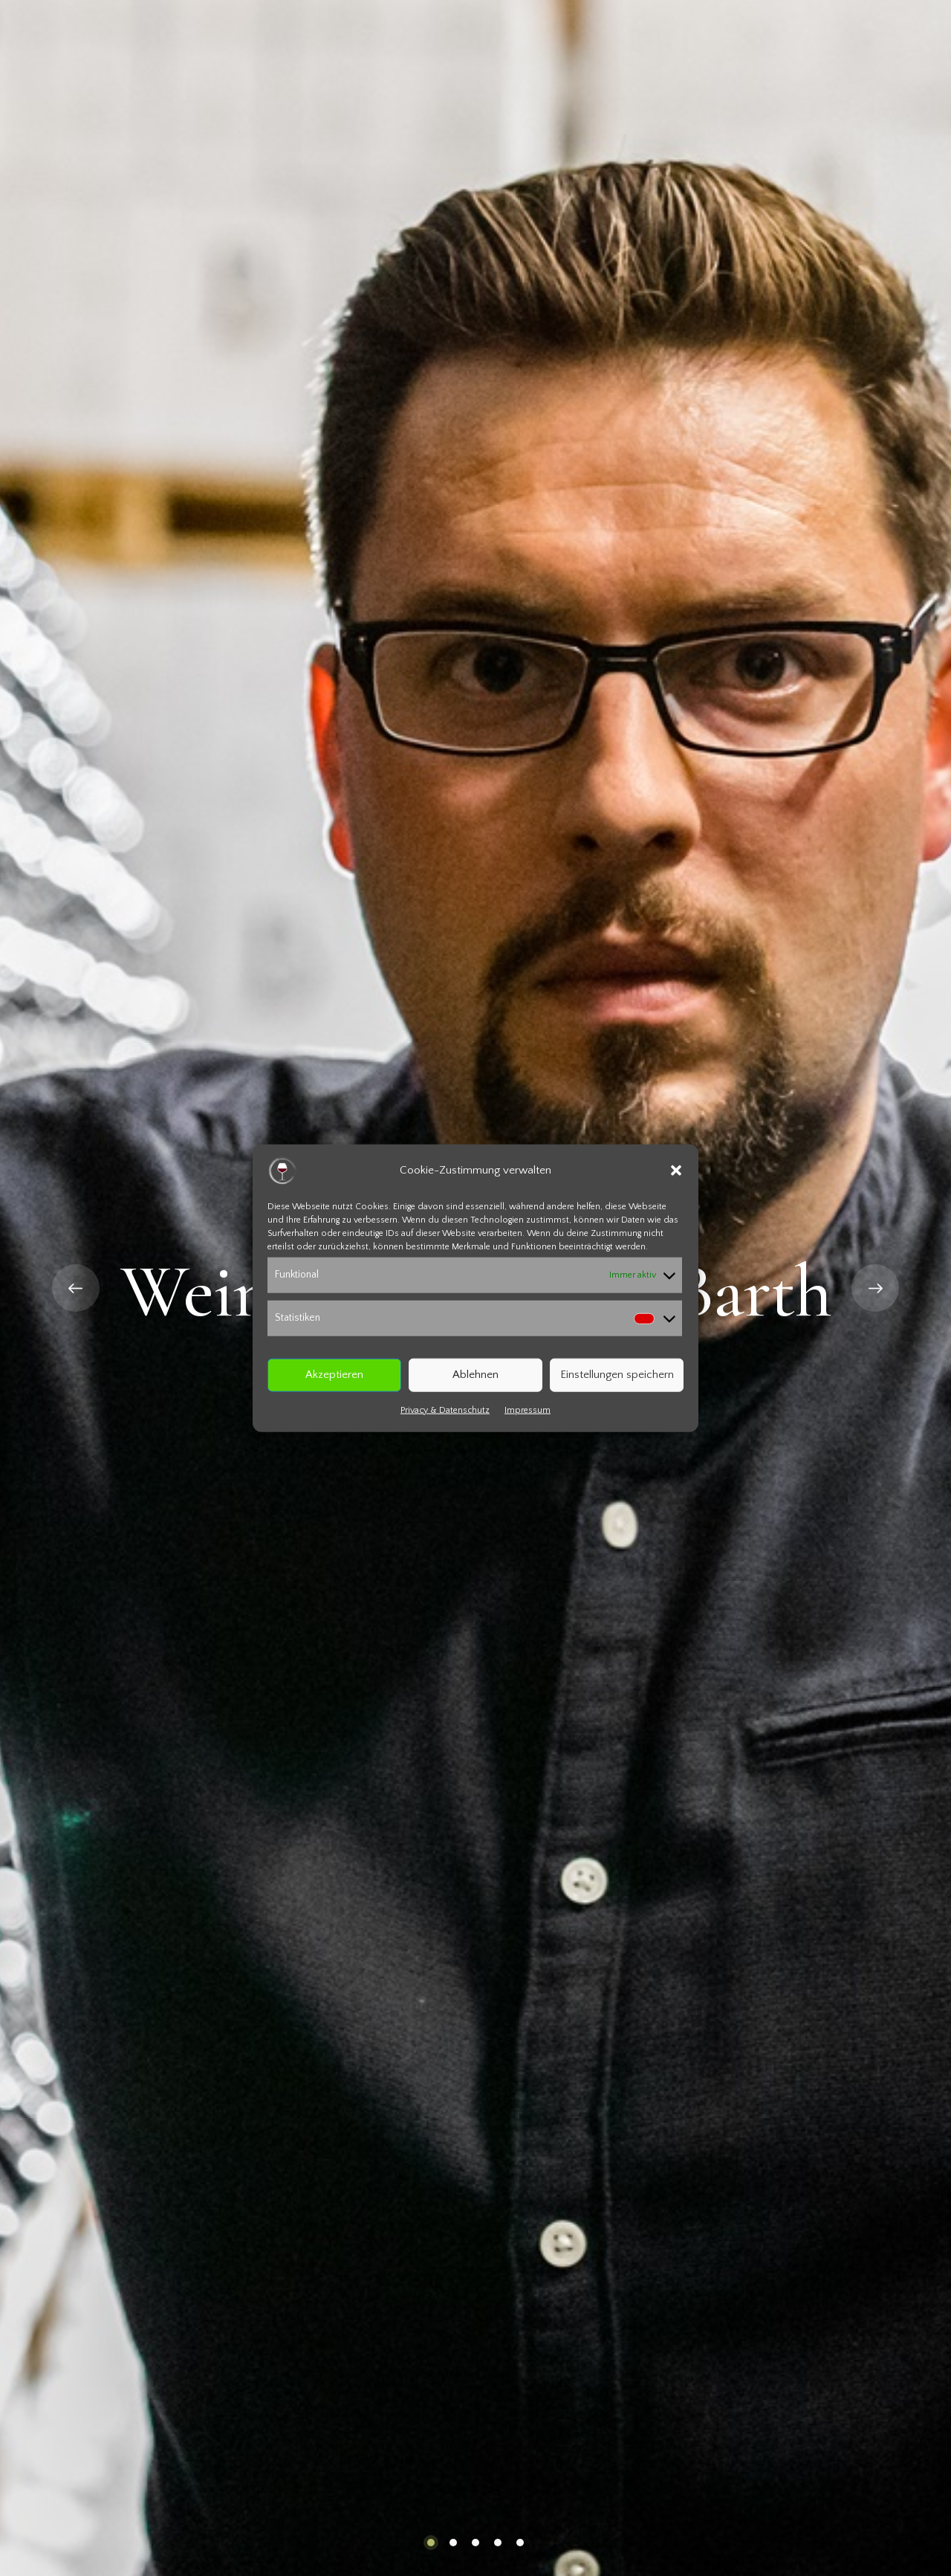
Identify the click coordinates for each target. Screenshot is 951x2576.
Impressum (527, 1409)
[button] (676, 1170)
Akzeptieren (334, 1374)
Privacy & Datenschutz (445, 1409)
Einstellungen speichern (617, 1374)
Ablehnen (475, 1374)
